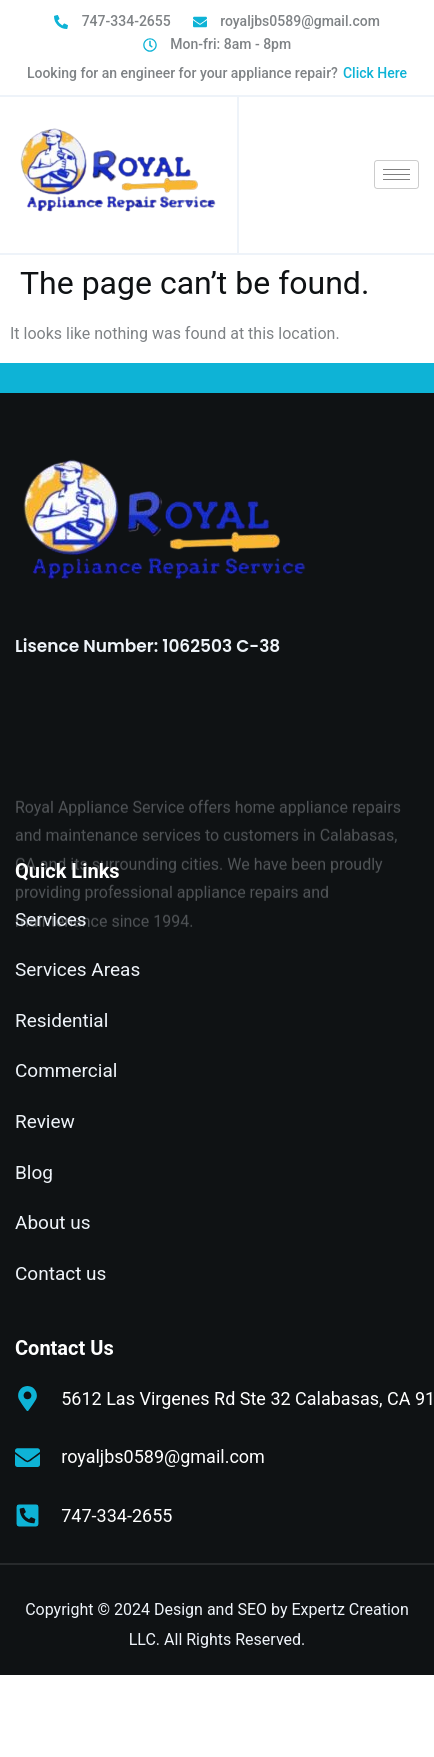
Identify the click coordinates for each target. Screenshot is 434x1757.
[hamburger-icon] (396, 174)
